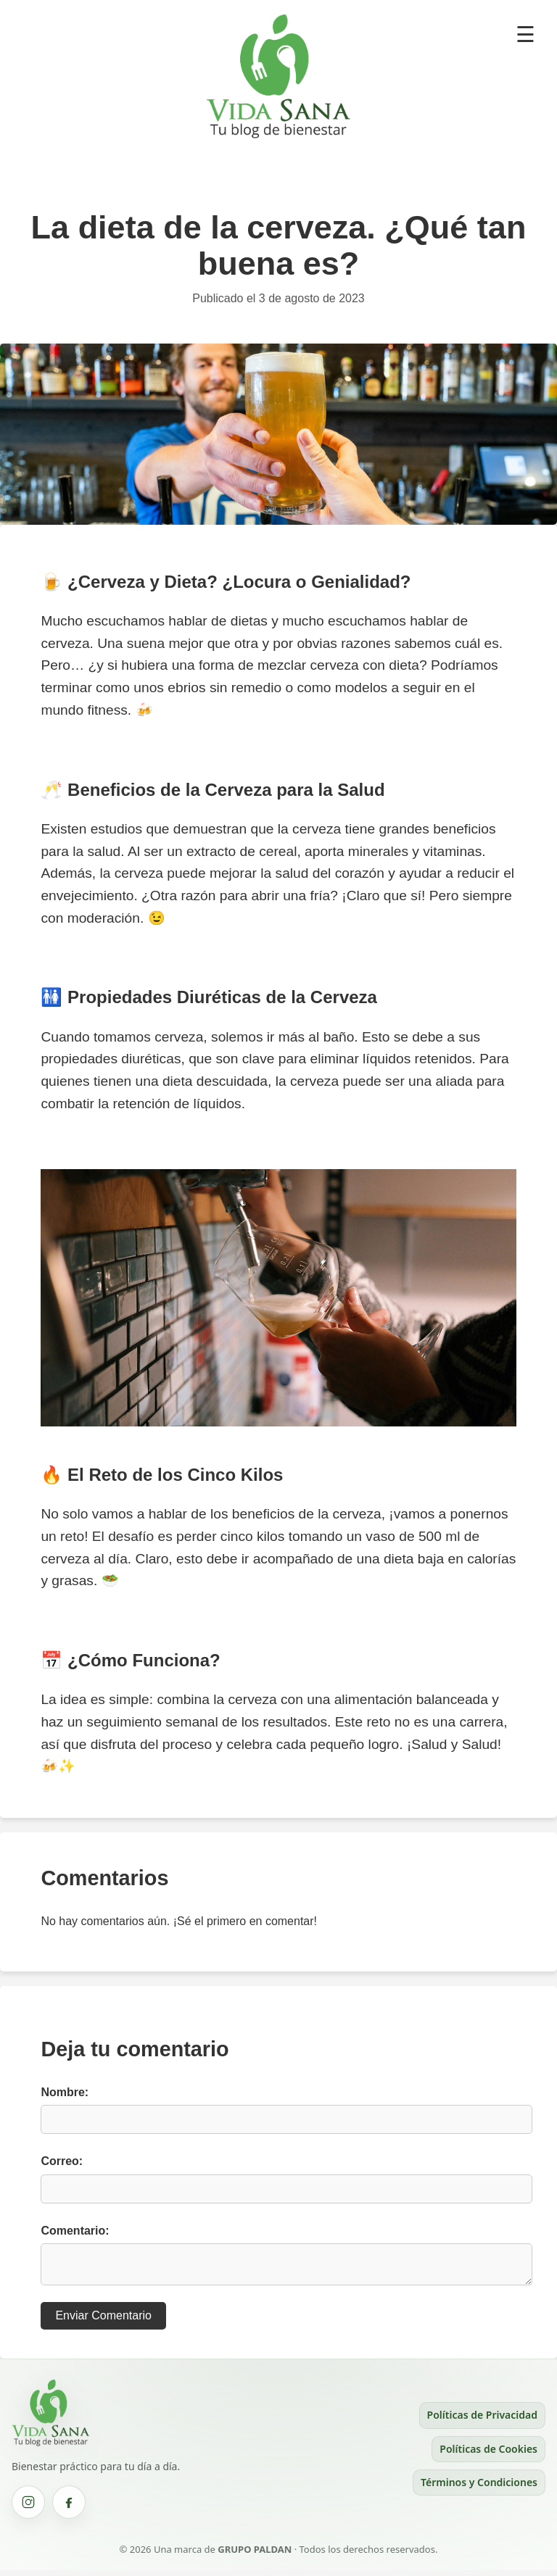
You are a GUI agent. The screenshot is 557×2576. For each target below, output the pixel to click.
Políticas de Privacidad (482, 2420)
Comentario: (75, 2230)
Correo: (62, 2161)
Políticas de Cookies (488, 2454)
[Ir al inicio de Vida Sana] (51, 2448)
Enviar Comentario (103, 2321)
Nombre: (64, 2092)
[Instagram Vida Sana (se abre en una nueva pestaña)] (28, 2508)
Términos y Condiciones (479, 2488)
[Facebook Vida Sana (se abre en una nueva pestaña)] (69, 2508)
